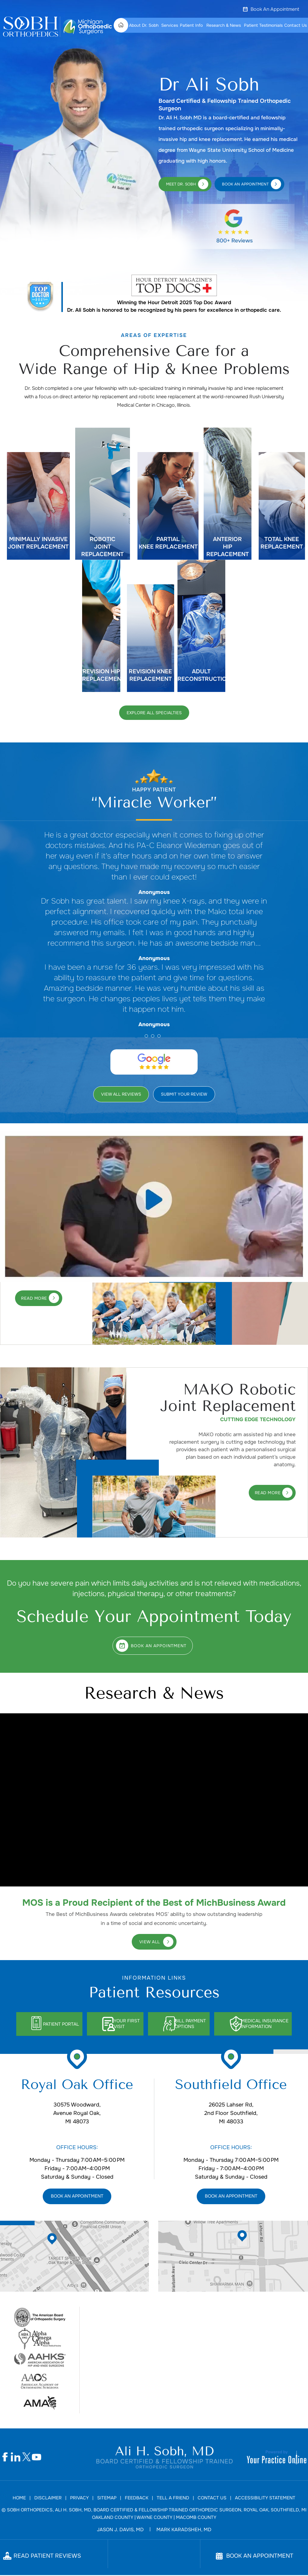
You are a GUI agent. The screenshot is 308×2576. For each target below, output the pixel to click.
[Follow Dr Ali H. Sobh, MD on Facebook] (5, 2458)
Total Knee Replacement (281, 543)
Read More (34, 1298)
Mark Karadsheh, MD (183, 2530)
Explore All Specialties (154, 712)
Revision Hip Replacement (101, 675)
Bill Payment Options (194, 2024)
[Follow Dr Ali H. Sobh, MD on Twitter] (26, 2458)
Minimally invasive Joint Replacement (38, 543)
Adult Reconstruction (201, 675)
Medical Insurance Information (275, 2024)
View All (149, 1941)
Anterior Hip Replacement (227, 547)
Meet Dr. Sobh (181, 184)
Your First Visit (125, 2024)
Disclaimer (48, 2499)
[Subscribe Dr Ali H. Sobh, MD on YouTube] (37, 2458)
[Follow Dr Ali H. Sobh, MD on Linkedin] (16, 2458)
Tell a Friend (173, 2499)
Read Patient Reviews (47, 2556)
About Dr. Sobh (144, 25)
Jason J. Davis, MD (120, 2530)
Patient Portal (52, 2024)
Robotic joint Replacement (102, 547)
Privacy (79, 2499)
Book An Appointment (275, 9)
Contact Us (295, 25)
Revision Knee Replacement (150, 675)
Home (123, 25)
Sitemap (106, 2499)
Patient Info (191, 25)
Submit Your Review (184, 1094)
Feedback (136, 2499)
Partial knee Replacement (168, 543)
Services (169, 25)
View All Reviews (121, 1094)
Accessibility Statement (265, 2499)
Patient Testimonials (263, 25)
